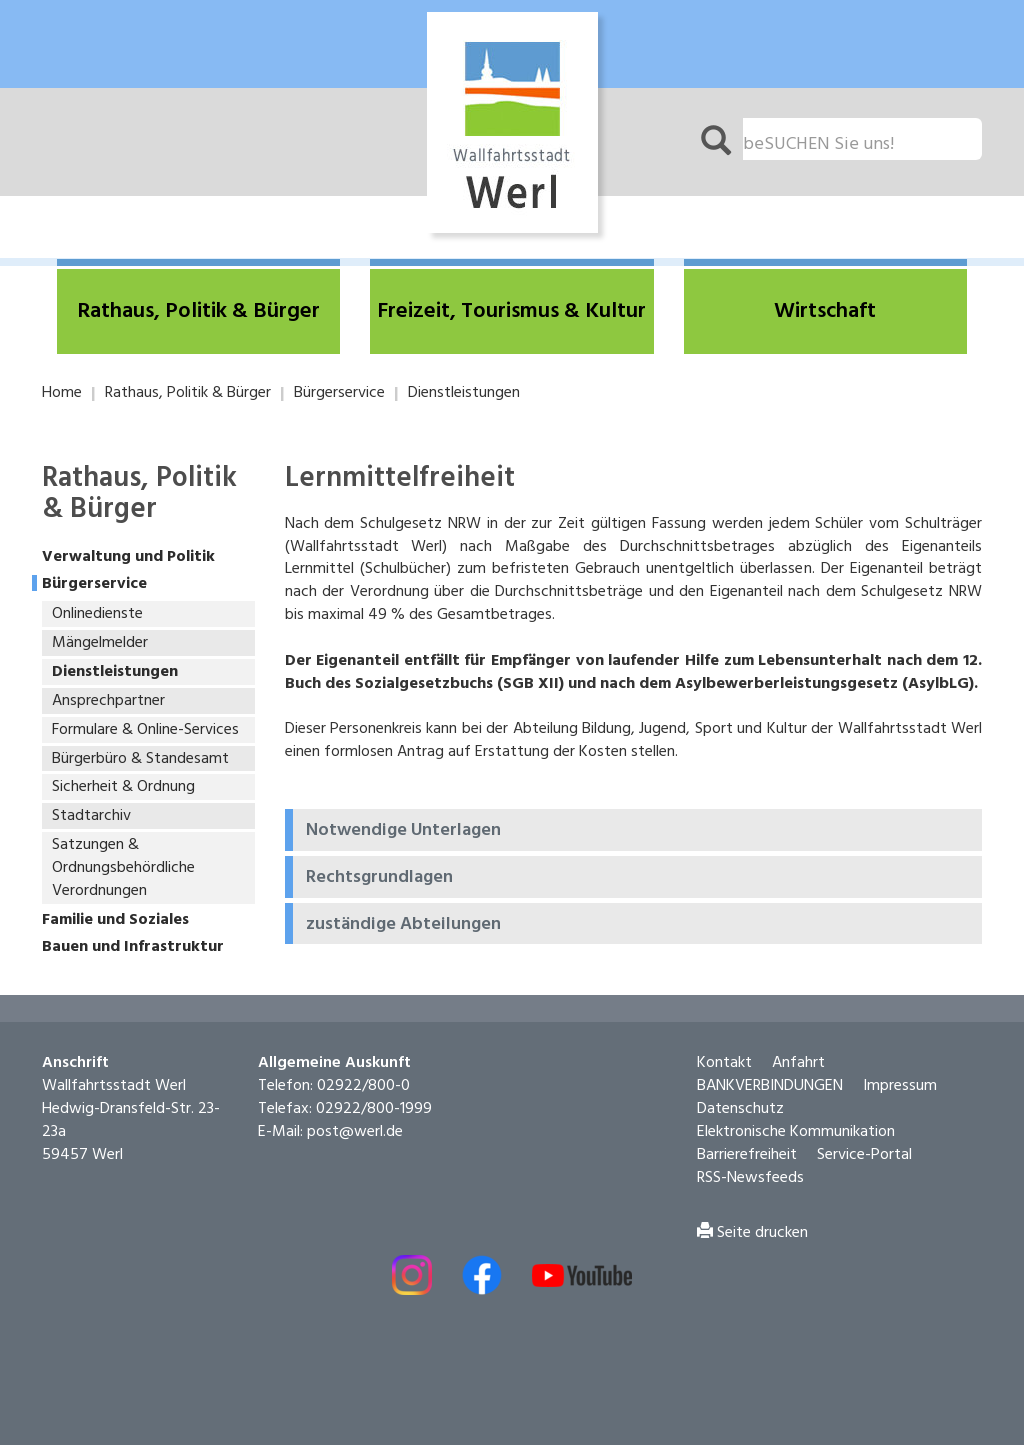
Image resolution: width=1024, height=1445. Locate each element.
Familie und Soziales (115, 920)
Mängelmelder (100, 643)
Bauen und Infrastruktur (133, 947)
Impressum (900, 1086)
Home (62, 393)
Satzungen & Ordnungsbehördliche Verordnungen (123, 868)
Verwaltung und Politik (128, 557)
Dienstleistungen (464, 393)
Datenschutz (740, 1109)
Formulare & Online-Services (145, 730)
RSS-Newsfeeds (750, 1178)
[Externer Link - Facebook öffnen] (482, 1275)
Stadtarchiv (91, 816)
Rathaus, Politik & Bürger (188, 393)
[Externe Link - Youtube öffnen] (582, 1275)
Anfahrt (798, 1063)
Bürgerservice (339, 393)
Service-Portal (864, 1155)
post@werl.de (355, 1132)
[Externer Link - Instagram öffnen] (412, 1275)
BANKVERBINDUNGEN (770, 1086)
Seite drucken (752, 1233)
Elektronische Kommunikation (796, 1132)
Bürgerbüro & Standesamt (140, 759)
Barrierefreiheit (747, 1155)
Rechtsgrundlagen (379, 878)
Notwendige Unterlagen (403, 831)
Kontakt (724, 1063)
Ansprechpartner (108, 701)
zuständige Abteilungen (403, 925)
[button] (198, 311)
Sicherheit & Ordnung (123, 787)
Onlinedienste (97, 614)
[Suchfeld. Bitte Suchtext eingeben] (862, 139)
